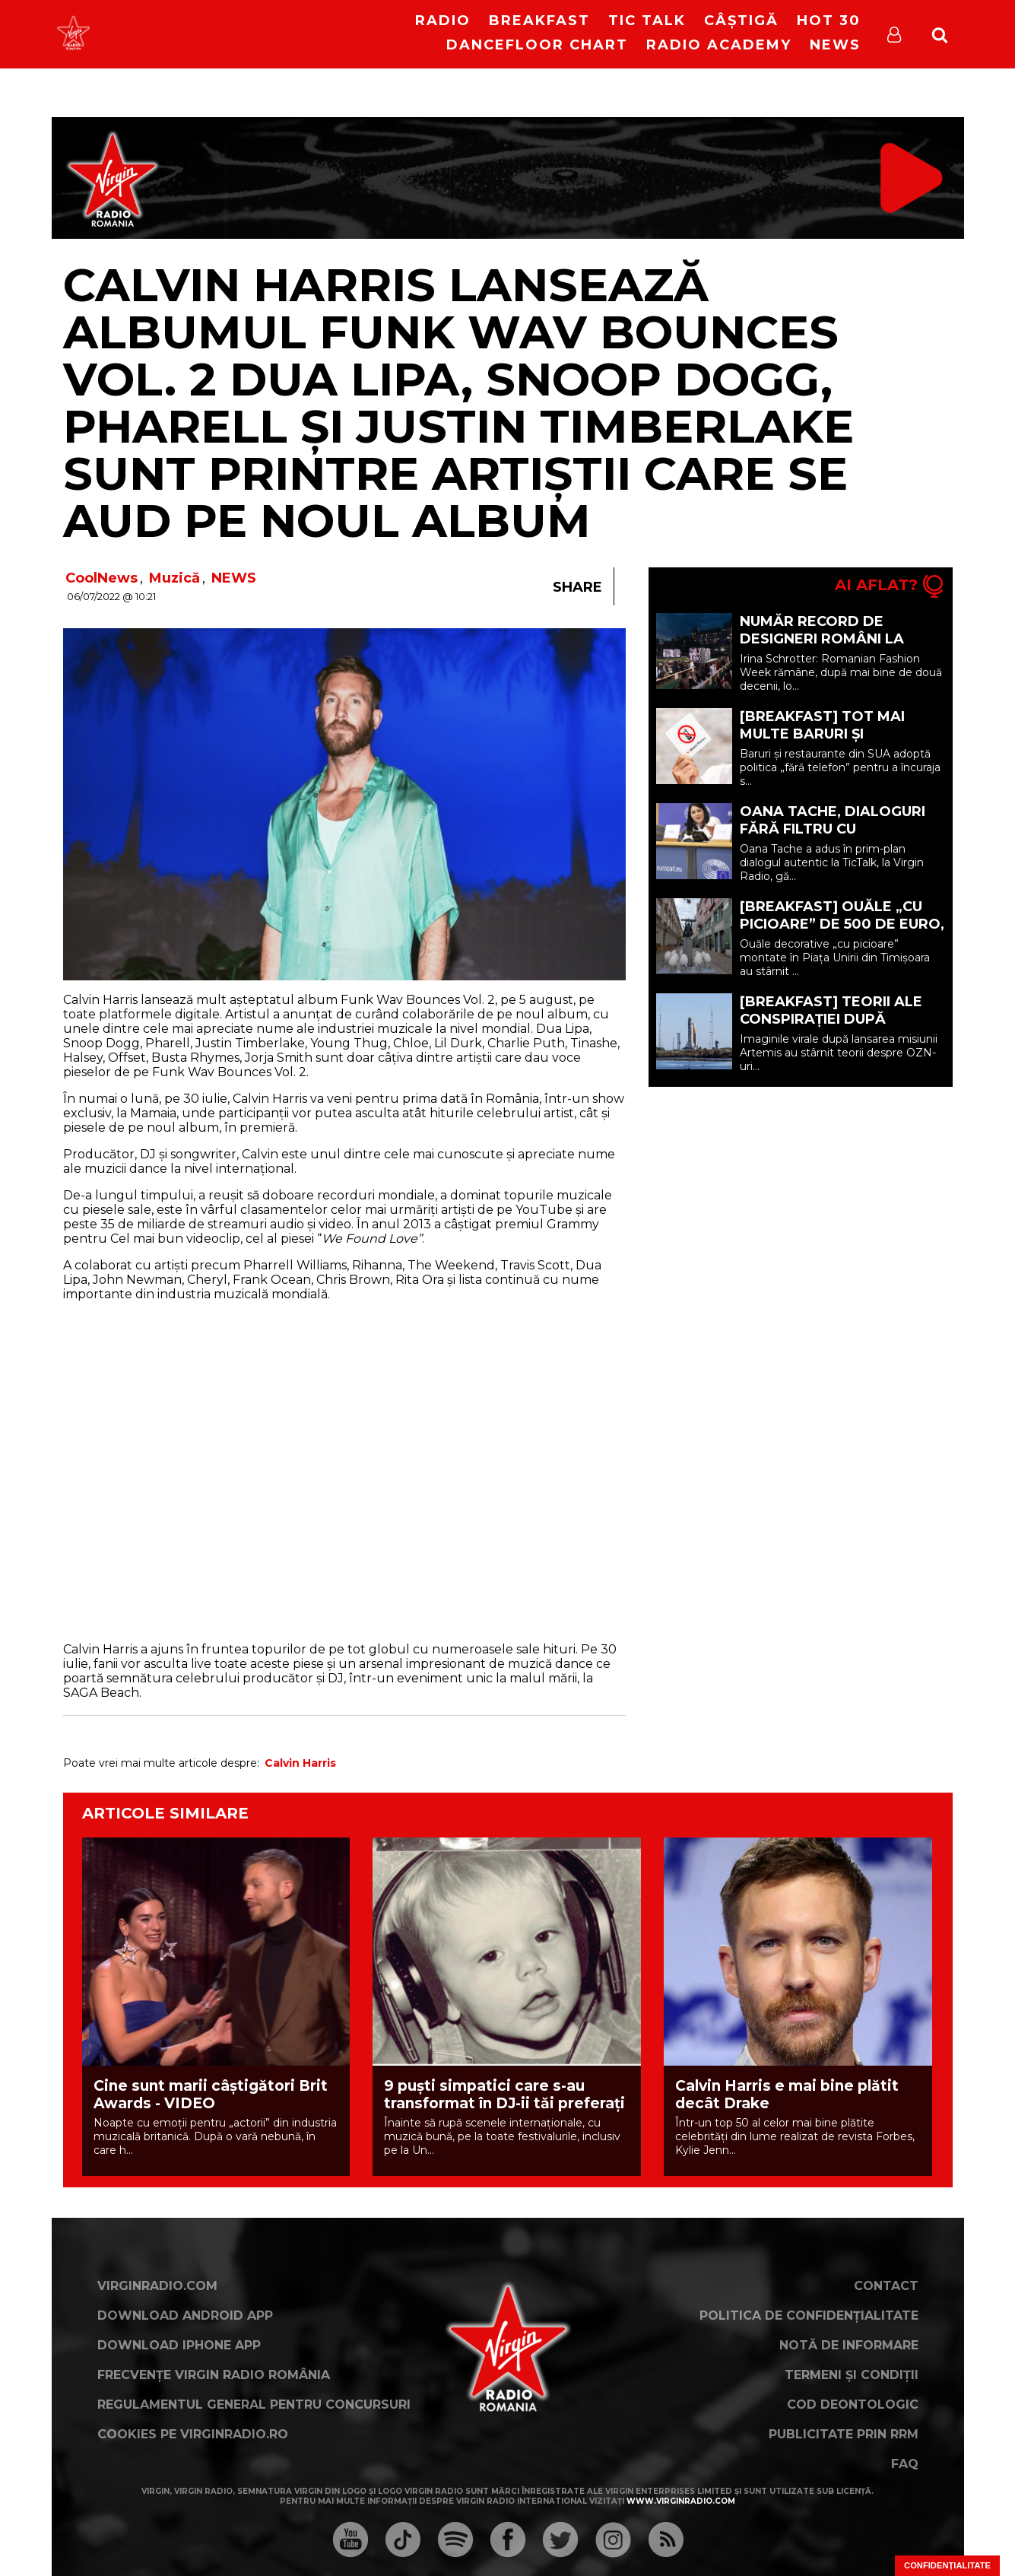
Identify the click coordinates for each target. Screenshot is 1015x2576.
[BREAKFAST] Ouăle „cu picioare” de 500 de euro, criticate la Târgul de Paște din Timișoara (842, 932)
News (835, 45)
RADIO (443, 20)
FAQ (904, 2464)
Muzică (174, 578)
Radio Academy (718, 45)
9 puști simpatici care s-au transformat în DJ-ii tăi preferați (504, 2094)
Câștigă (741, 20)
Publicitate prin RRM (843, 2434)
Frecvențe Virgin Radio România (213, 2375)
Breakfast (539, 20)
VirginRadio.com (157, 2286)
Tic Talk (647, 20)
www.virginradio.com (680, 2501)
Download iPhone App (179, 2345)
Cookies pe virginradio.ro (192, 2434)
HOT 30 (829, 20)
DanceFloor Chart (537, 45)
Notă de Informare (848, 2345)
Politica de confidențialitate (808, 2315)
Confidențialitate (947, 2565)
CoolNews (101, 578)
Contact (886, 2286)
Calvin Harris (300, 1763)
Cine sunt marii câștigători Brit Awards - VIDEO (211, 2094)
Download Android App (185, 2315)
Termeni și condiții (851, 2375)
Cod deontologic (852, 2404)
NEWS (233, 578)
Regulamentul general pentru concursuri (254, 2404)
